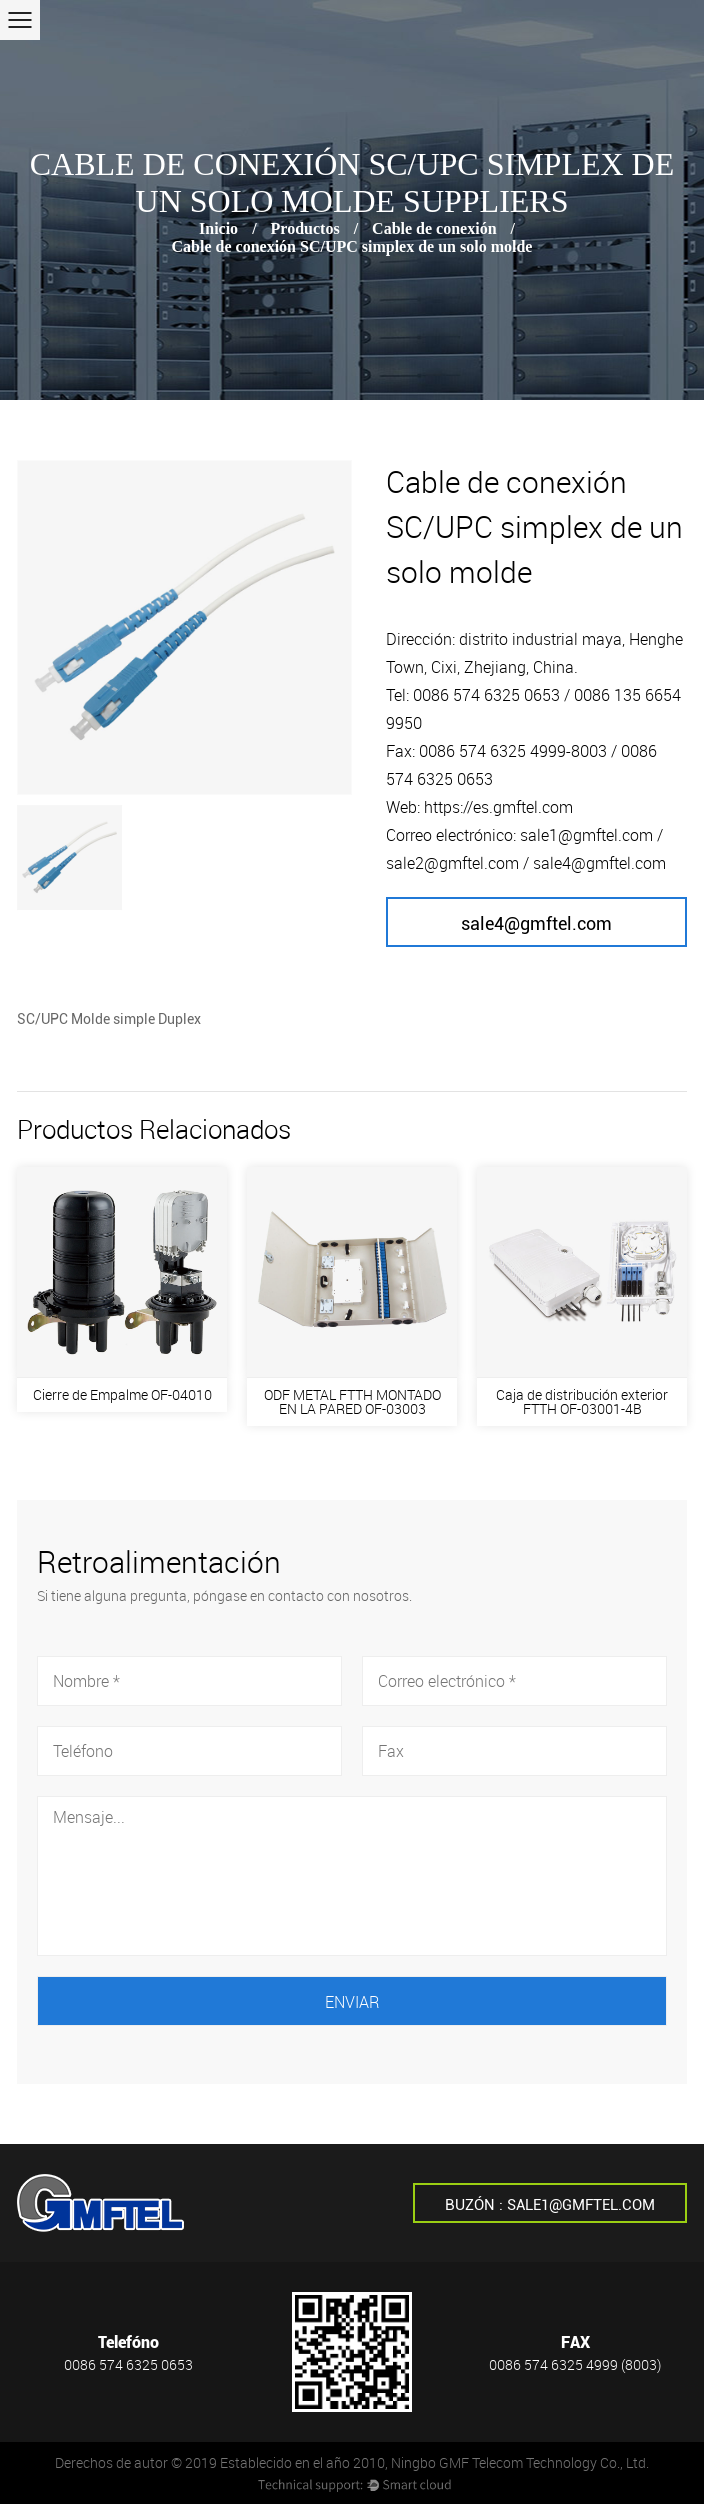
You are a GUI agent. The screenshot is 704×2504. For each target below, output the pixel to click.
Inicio (218, 228)
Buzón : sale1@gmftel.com (550, 2205)
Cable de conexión (434, 228)
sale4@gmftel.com (536, 923)
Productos (305, 228)
